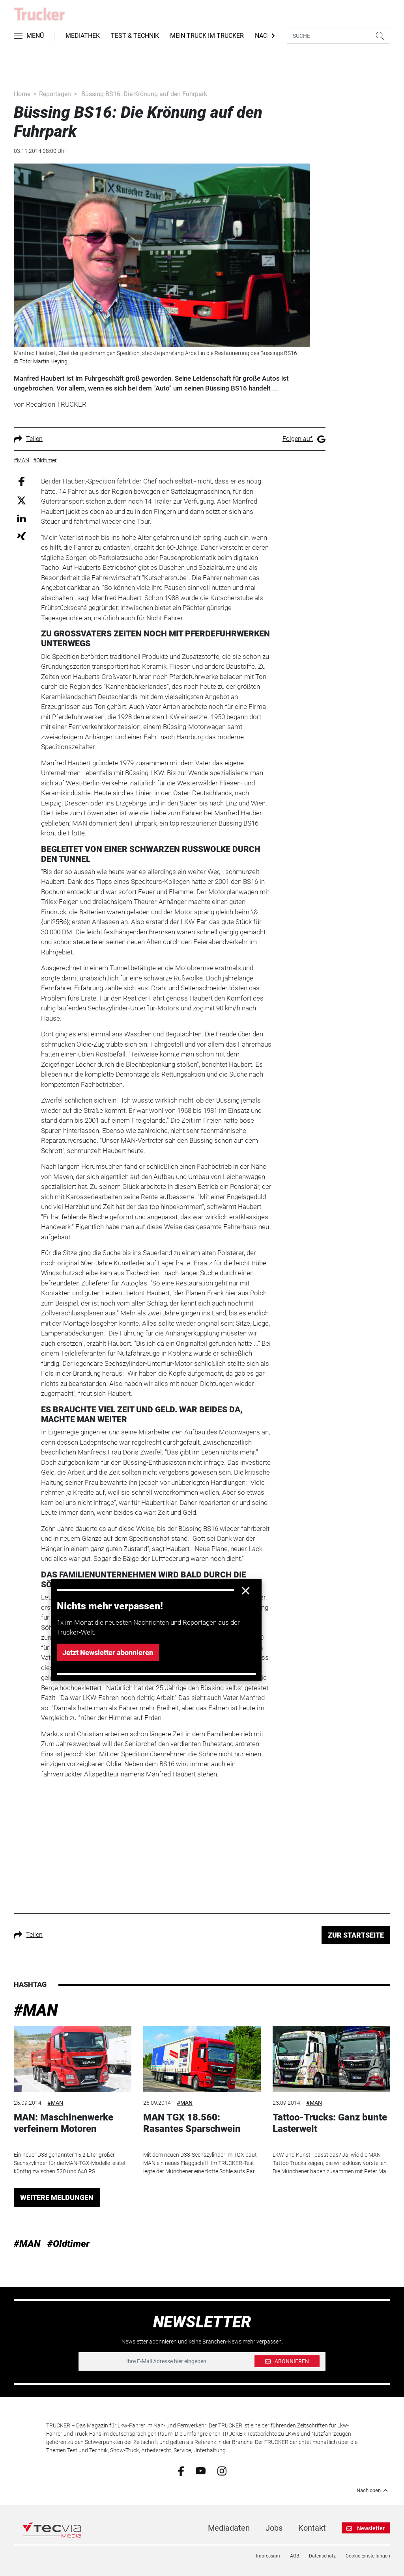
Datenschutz (322, 2556)
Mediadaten (229, 2528)
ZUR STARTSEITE (356, 1935)
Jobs (274, 2528)
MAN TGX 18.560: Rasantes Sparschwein (192, 2123)
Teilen (28, 439)
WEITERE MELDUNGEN (57, 2197)
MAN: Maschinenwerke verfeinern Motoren (63, 2123)
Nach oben (373, 2490)
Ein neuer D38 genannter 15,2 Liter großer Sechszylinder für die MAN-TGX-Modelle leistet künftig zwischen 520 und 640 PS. (70, 2163)
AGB (294, 2556)
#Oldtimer (68, 2243)
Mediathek (82, 35)
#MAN (36, 2010)
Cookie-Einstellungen (368, 2556)
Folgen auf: (303, 439)
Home (22, 94)
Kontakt (312, 2528)
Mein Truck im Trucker (207, 35)
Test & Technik (135, 35)
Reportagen (55, 94)
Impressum (268, 2556)
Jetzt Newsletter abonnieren (107, 1652)
